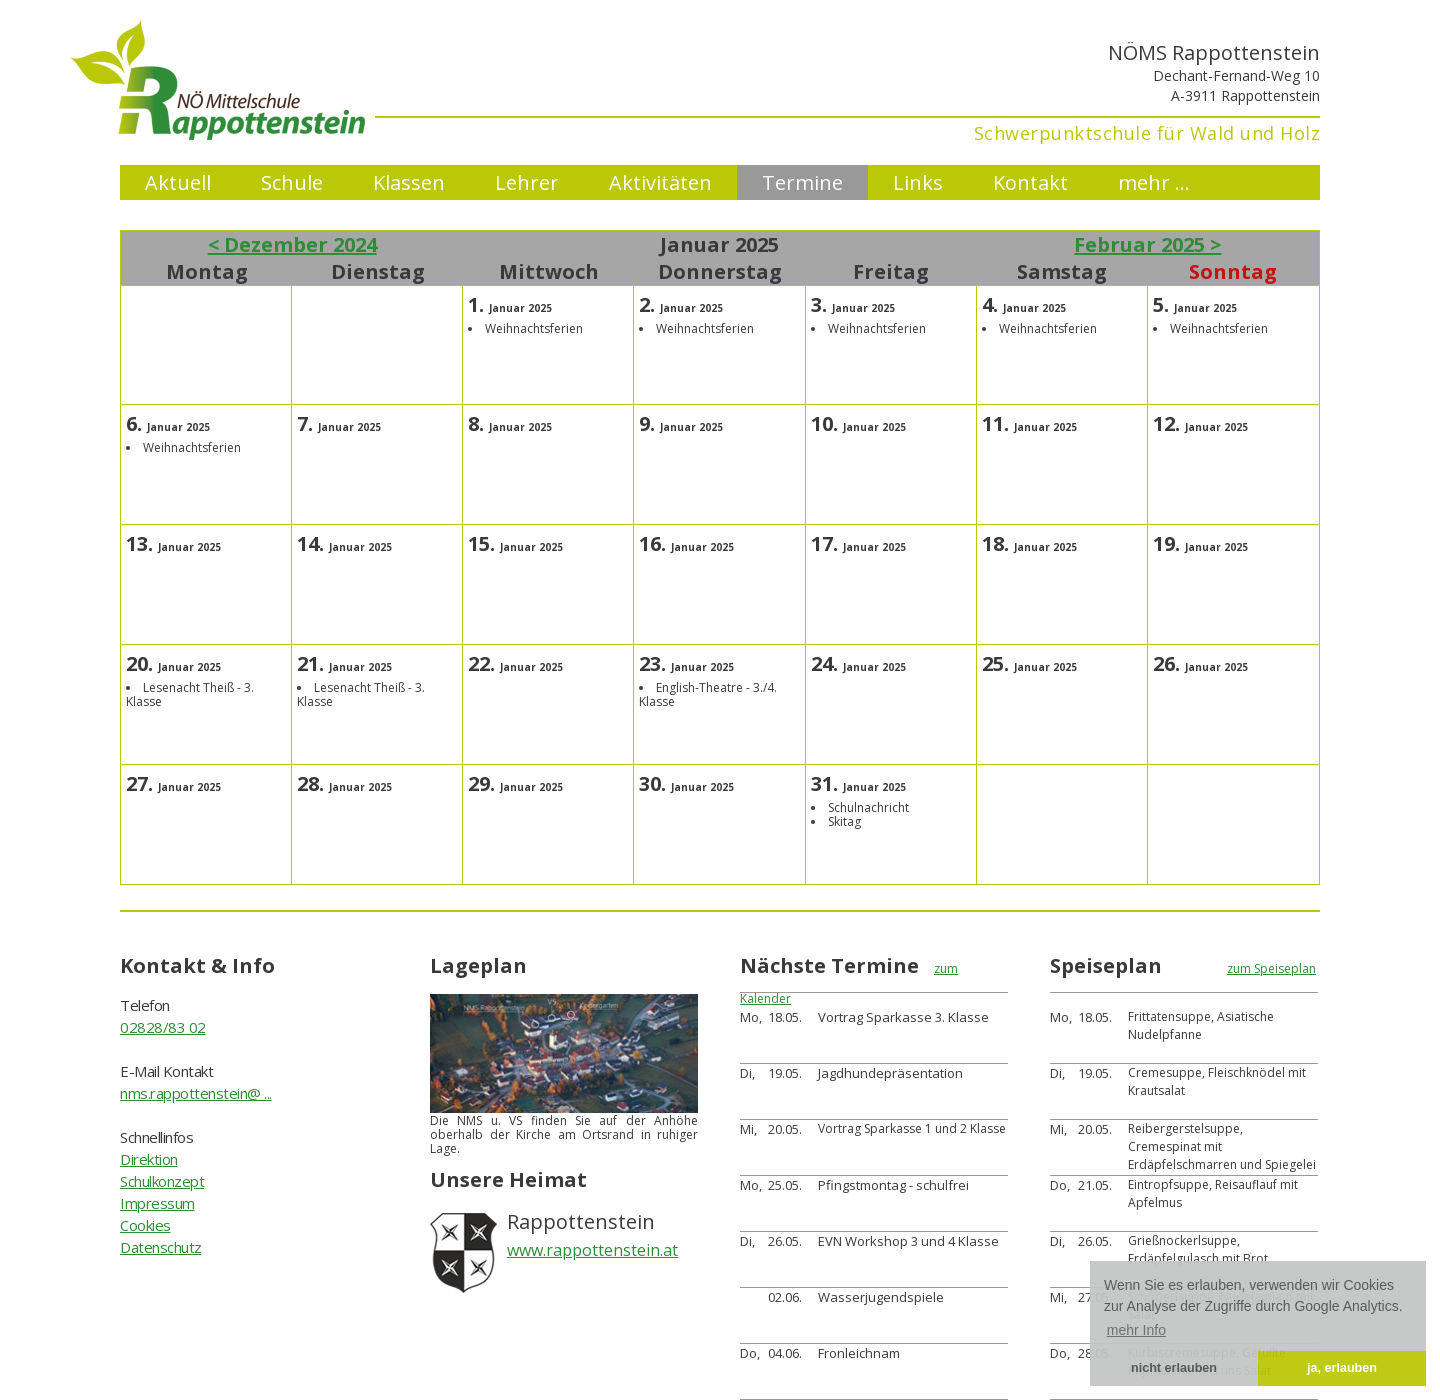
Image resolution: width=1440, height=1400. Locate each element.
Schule (292, 182)
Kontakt (1030, 182)
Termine (802, 182)
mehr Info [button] (1136, 1330)
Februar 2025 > (1147, 244)
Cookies (145, 1225)
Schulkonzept (162, 1181)
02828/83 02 (163, 1027)
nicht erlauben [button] (1174, 1368)
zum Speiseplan (1271, 968)
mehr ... (1154, 182)
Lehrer (527, 182)
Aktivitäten (660, 182)
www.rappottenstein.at (592, 1250)
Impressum (157, 1203)
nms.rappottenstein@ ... (196, 1093)
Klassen (409, 182)
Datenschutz (161, 1247)
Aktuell (178, 182)
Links (918, 182)
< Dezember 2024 (292, 244)
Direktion (149, 1159)
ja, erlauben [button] (1342, 1368)
